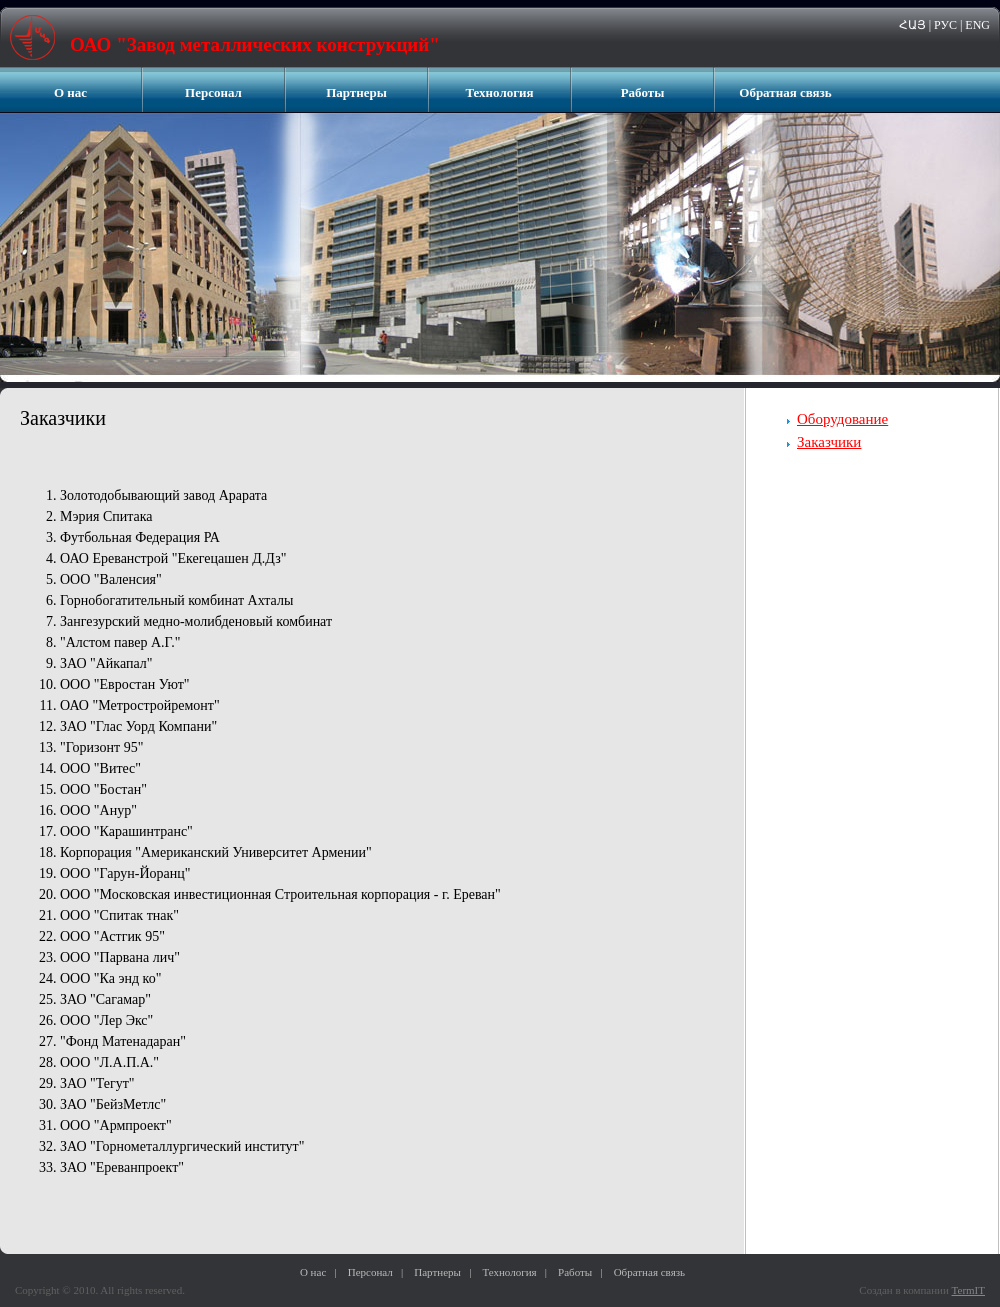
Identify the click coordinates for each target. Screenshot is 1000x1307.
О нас (70, 92)
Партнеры (356, 92)
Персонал (213, 92)
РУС (945, 25)
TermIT (968, 1290)
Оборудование (842, 419)
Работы (643, 92)
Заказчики (829, 442)
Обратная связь (785, 92)
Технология (499, 92)
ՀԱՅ (912, 25)
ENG (977, 25)
